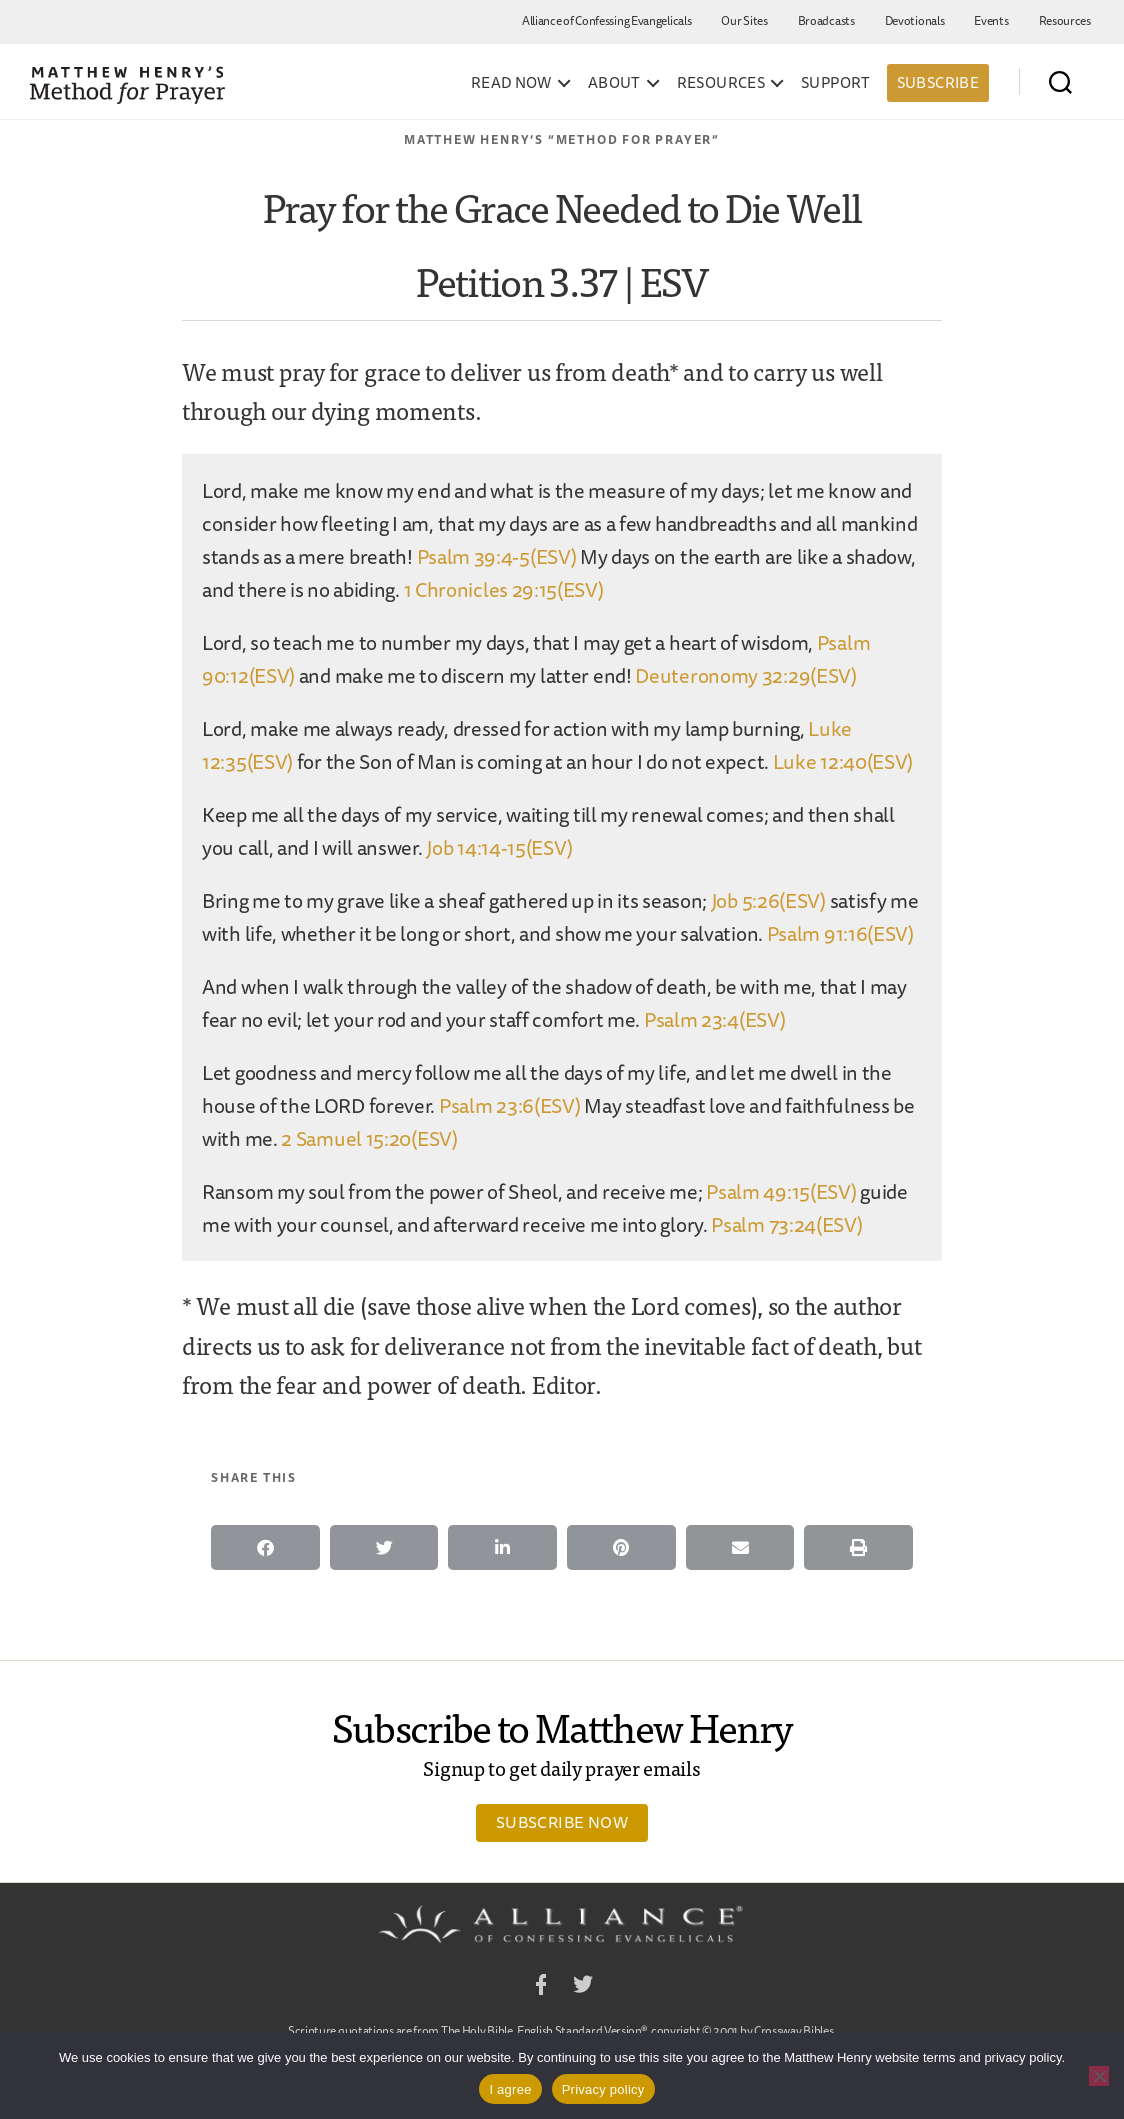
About (614, 83)
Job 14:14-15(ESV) (499, 847)
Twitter (583, 1987)
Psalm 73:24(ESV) (786, 1224)
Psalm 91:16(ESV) (840, 933)
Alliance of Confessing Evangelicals (607, 20)
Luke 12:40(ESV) (843, 761)
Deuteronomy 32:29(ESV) (745, 675)
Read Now (511, 83)
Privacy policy (603, 2089)
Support (836, 83)
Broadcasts (826, 20)
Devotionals (915, 20)
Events (991, 20)
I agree (510, 2089)
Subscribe (938, 82)
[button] (265, 1547)
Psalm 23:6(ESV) (510, 1105)
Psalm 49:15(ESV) (781, 1191)
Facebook (541, 1987)
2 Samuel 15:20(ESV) (369, 1138)
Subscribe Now (562, 1822)
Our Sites (744, 20)
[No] (1099, 2076)
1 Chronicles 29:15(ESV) (504, 589)
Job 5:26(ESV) (768, 900)
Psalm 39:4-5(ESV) (497, 556)
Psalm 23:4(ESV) (715, 1019)
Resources (1065, 20)
